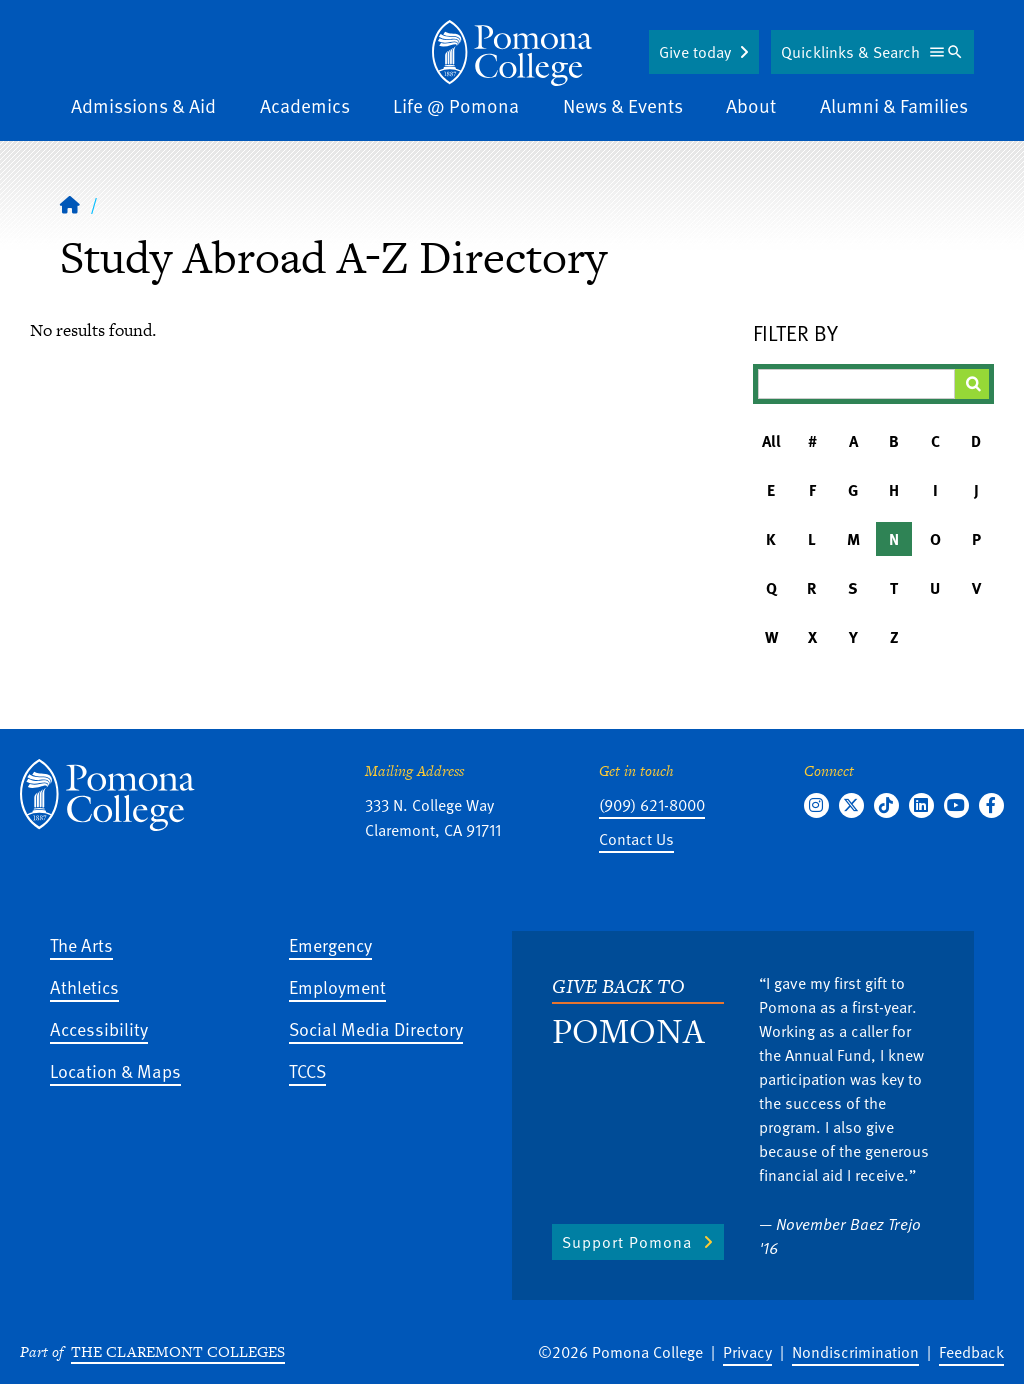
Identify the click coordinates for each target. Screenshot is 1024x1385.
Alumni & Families (894, 105)
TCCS (307, 1070)
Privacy (747, 1352)
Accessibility (99, 1028)
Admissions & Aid (143, 105)
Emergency (330, 944)
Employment (337, 986)
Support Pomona (627, 1242)
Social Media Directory (376, 1028)
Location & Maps (115, 1070)
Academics (305, 105)
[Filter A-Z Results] (856, 384)
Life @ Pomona (456, 105)
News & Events (623, 105)
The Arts (81, 944)
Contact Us (636, 839)
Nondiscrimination (855, 1352)
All (771, 441)
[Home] (512, 53)
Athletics (84, 986)
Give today (695, 52)
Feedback (971, 1352)
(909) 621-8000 (652, 805)
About (751, 105)
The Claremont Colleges (178, 1351)
